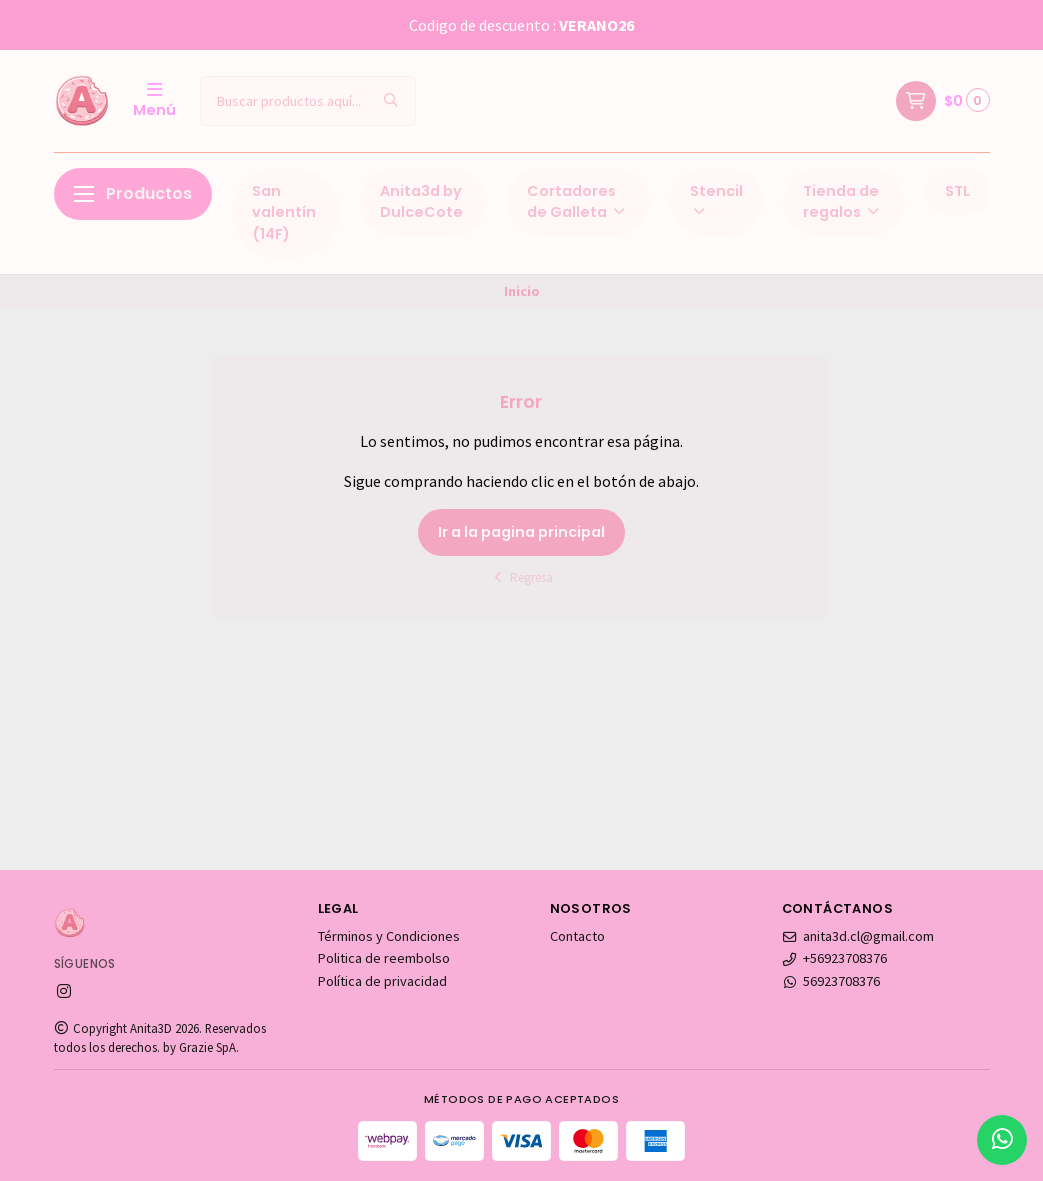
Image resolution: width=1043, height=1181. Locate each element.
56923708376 (831, 981)
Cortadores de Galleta (577, 202)
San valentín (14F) (284, 212)
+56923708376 (835, 958)
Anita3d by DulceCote (421, 202)
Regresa (521, 577)
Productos (133, 193)
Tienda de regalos (842, 202)
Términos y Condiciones (389, 936)
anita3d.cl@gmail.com (858, 936)
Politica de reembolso (384, 958)
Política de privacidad (382, 981)
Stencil (716, 200)
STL (957, 191)
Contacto (577, 936)
